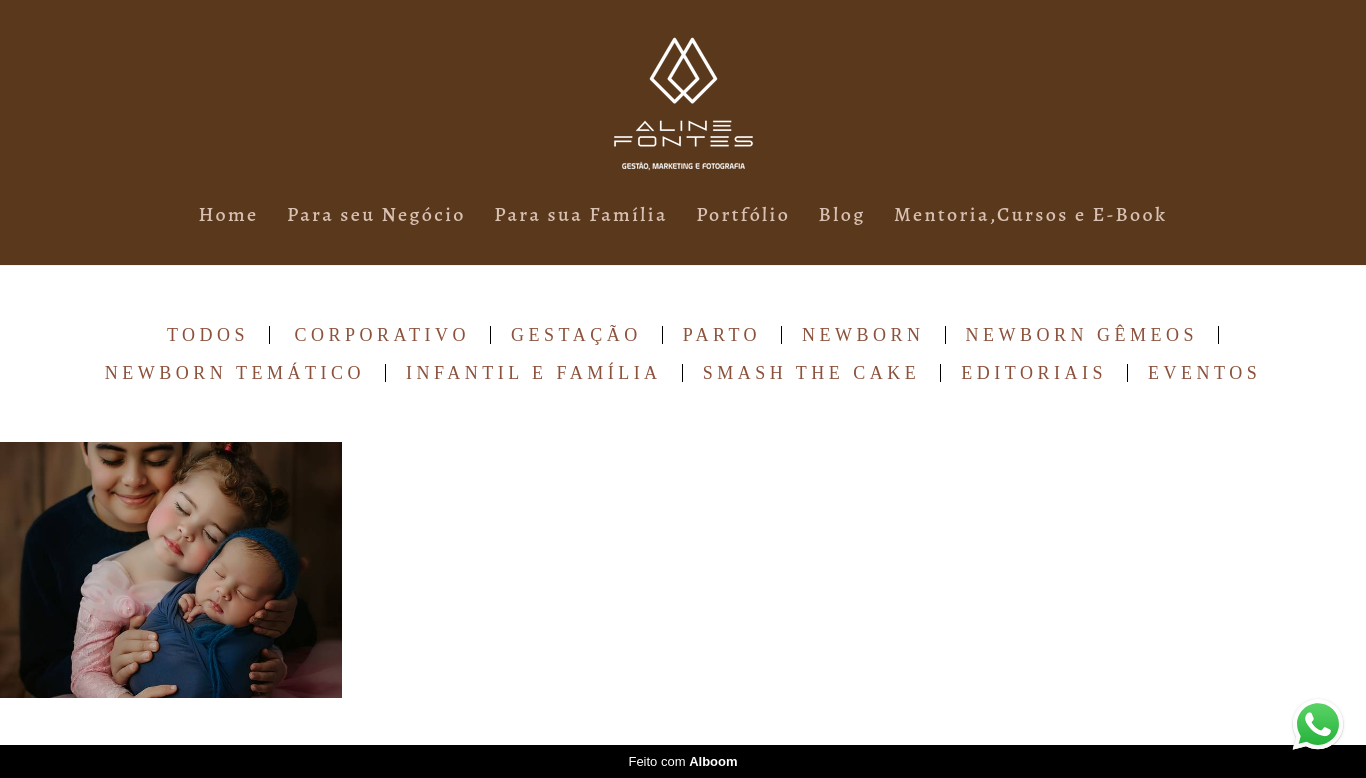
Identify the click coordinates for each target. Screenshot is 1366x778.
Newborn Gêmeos (1082, 335)
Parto (722, 335)
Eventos (1204, 373)
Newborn (863, 335)
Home (228, 214)
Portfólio (743, 214)
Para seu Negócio (376, 214)
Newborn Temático (235, 373)
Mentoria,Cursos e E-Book (1030, 214)
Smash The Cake (812, 373)
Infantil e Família (534, 373)
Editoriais (1034, 373)
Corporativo (383, 335)
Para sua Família (581, 214)
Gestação (576, 335)
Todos (208, 335)
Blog (842, 214)
